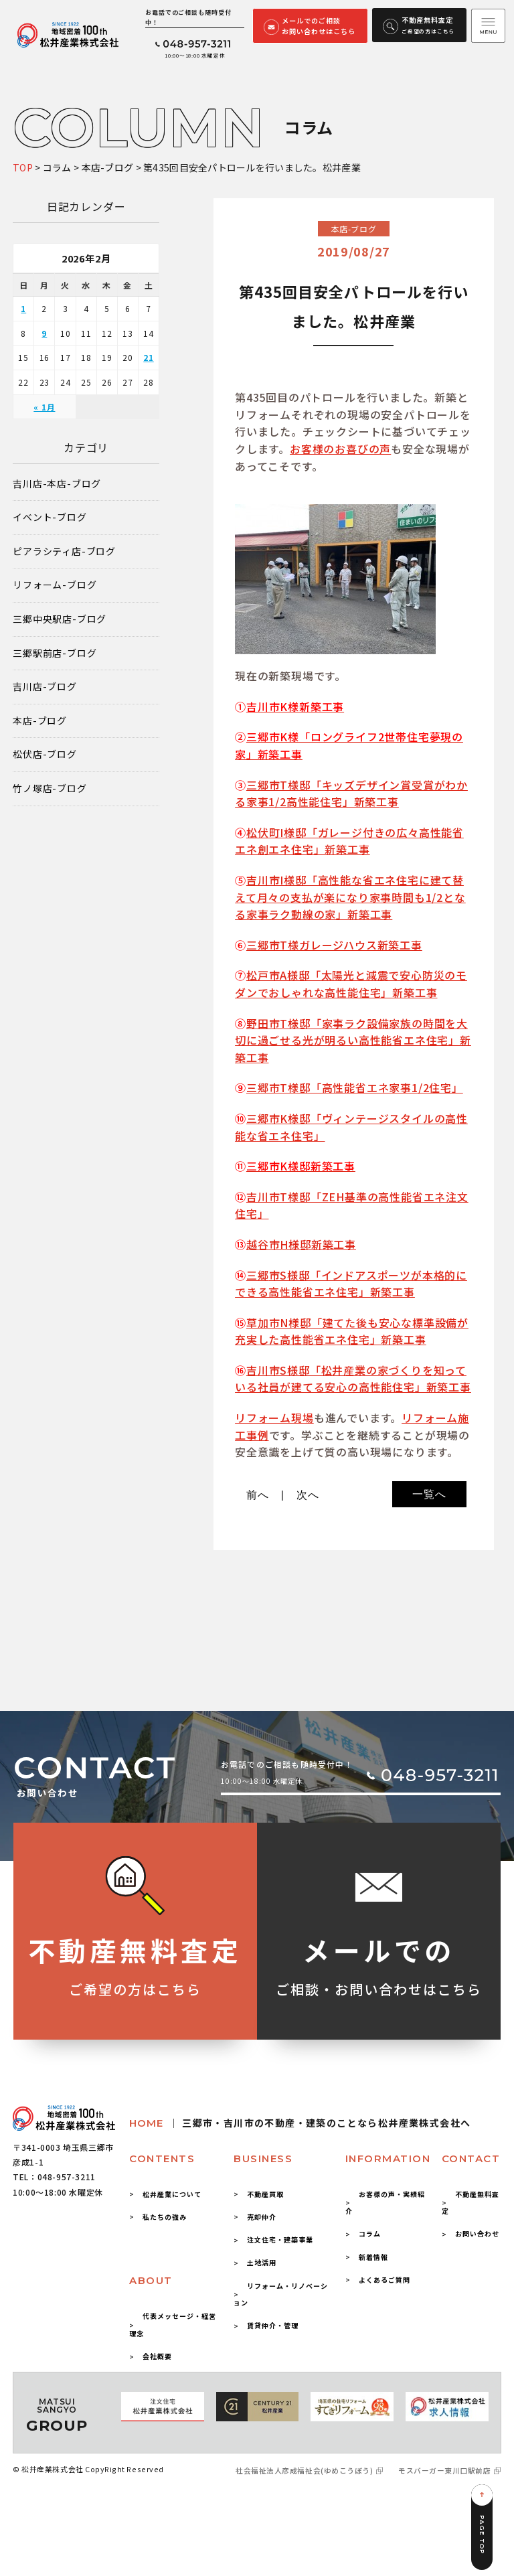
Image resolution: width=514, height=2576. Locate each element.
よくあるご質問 (384, 2280)
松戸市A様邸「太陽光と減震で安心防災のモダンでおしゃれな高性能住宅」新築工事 (351, 983)
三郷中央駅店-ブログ (59, 619)
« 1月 (44, 406)
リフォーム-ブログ (54, 585)
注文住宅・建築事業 (280, 2239)
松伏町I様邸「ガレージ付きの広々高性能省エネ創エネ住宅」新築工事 (349, 841)
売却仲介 (261, 2217)
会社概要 (157, 2356)
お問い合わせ (477, 2233)
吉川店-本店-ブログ (57, 483)
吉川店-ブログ (45, 686)
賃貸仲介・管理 (272, 2325)
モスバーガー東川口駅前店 (444, 2471)
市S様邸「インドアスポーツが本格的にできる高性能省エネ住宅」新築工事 (351, 1283)
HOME (299, 2123)
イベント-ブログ (49, 517)
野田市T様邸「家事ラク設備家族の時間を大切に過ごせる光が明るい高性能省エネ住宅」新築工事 (353, 1040)
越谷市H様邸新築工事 (301, 1244)
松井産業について (172, 2194)
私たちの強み (165, 2217)
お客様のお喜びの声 (340, 449)
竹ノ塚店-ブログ (49, 788)
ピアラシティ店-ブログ (64, 551)
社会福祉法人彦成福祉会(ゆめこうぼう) (304, 2471)
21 (148, 357)
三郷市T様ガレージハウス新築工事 (334, 945)
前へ (257, 1495)
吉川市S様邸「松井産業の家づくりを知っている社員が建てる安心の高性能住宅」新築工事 (353, 1378)
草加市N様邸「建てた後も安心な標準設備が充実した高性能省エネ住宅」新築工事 (351, 1331)
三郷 (257, 1275)
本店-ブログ (40, 720)
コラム (370, 2233)
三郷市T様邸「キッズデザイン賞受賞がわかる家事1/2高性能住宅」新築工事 (351, 793)
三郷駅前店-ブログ (54, 653)
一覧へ (429, 1494)
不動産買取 (265, 2194)
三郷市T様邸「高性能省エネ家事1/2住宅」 (354, 1087)
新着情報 (373, 2257)
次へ (307, 1495)
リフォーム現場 (274, 1418)
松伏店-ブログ (45, 754)
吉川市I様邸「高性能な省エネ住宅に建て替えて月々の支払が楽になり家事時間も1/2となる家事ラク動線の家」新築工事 (350, 897)
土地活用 (261, 2262)
